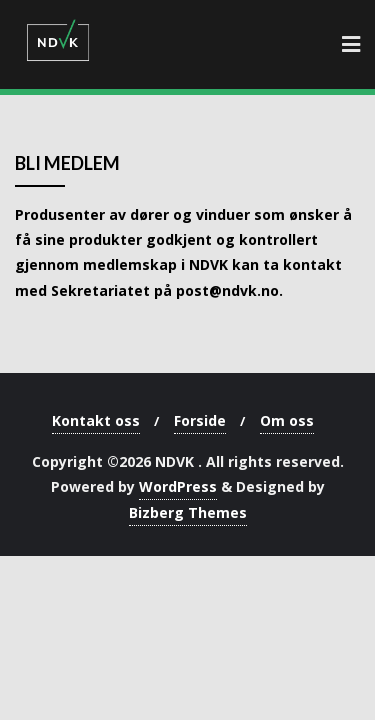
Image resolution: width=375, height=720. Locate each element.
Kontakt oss (96, 420)
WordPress (178, 486)
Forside (200, 420)
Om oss (287, 420)
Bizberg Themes (188, 512)
